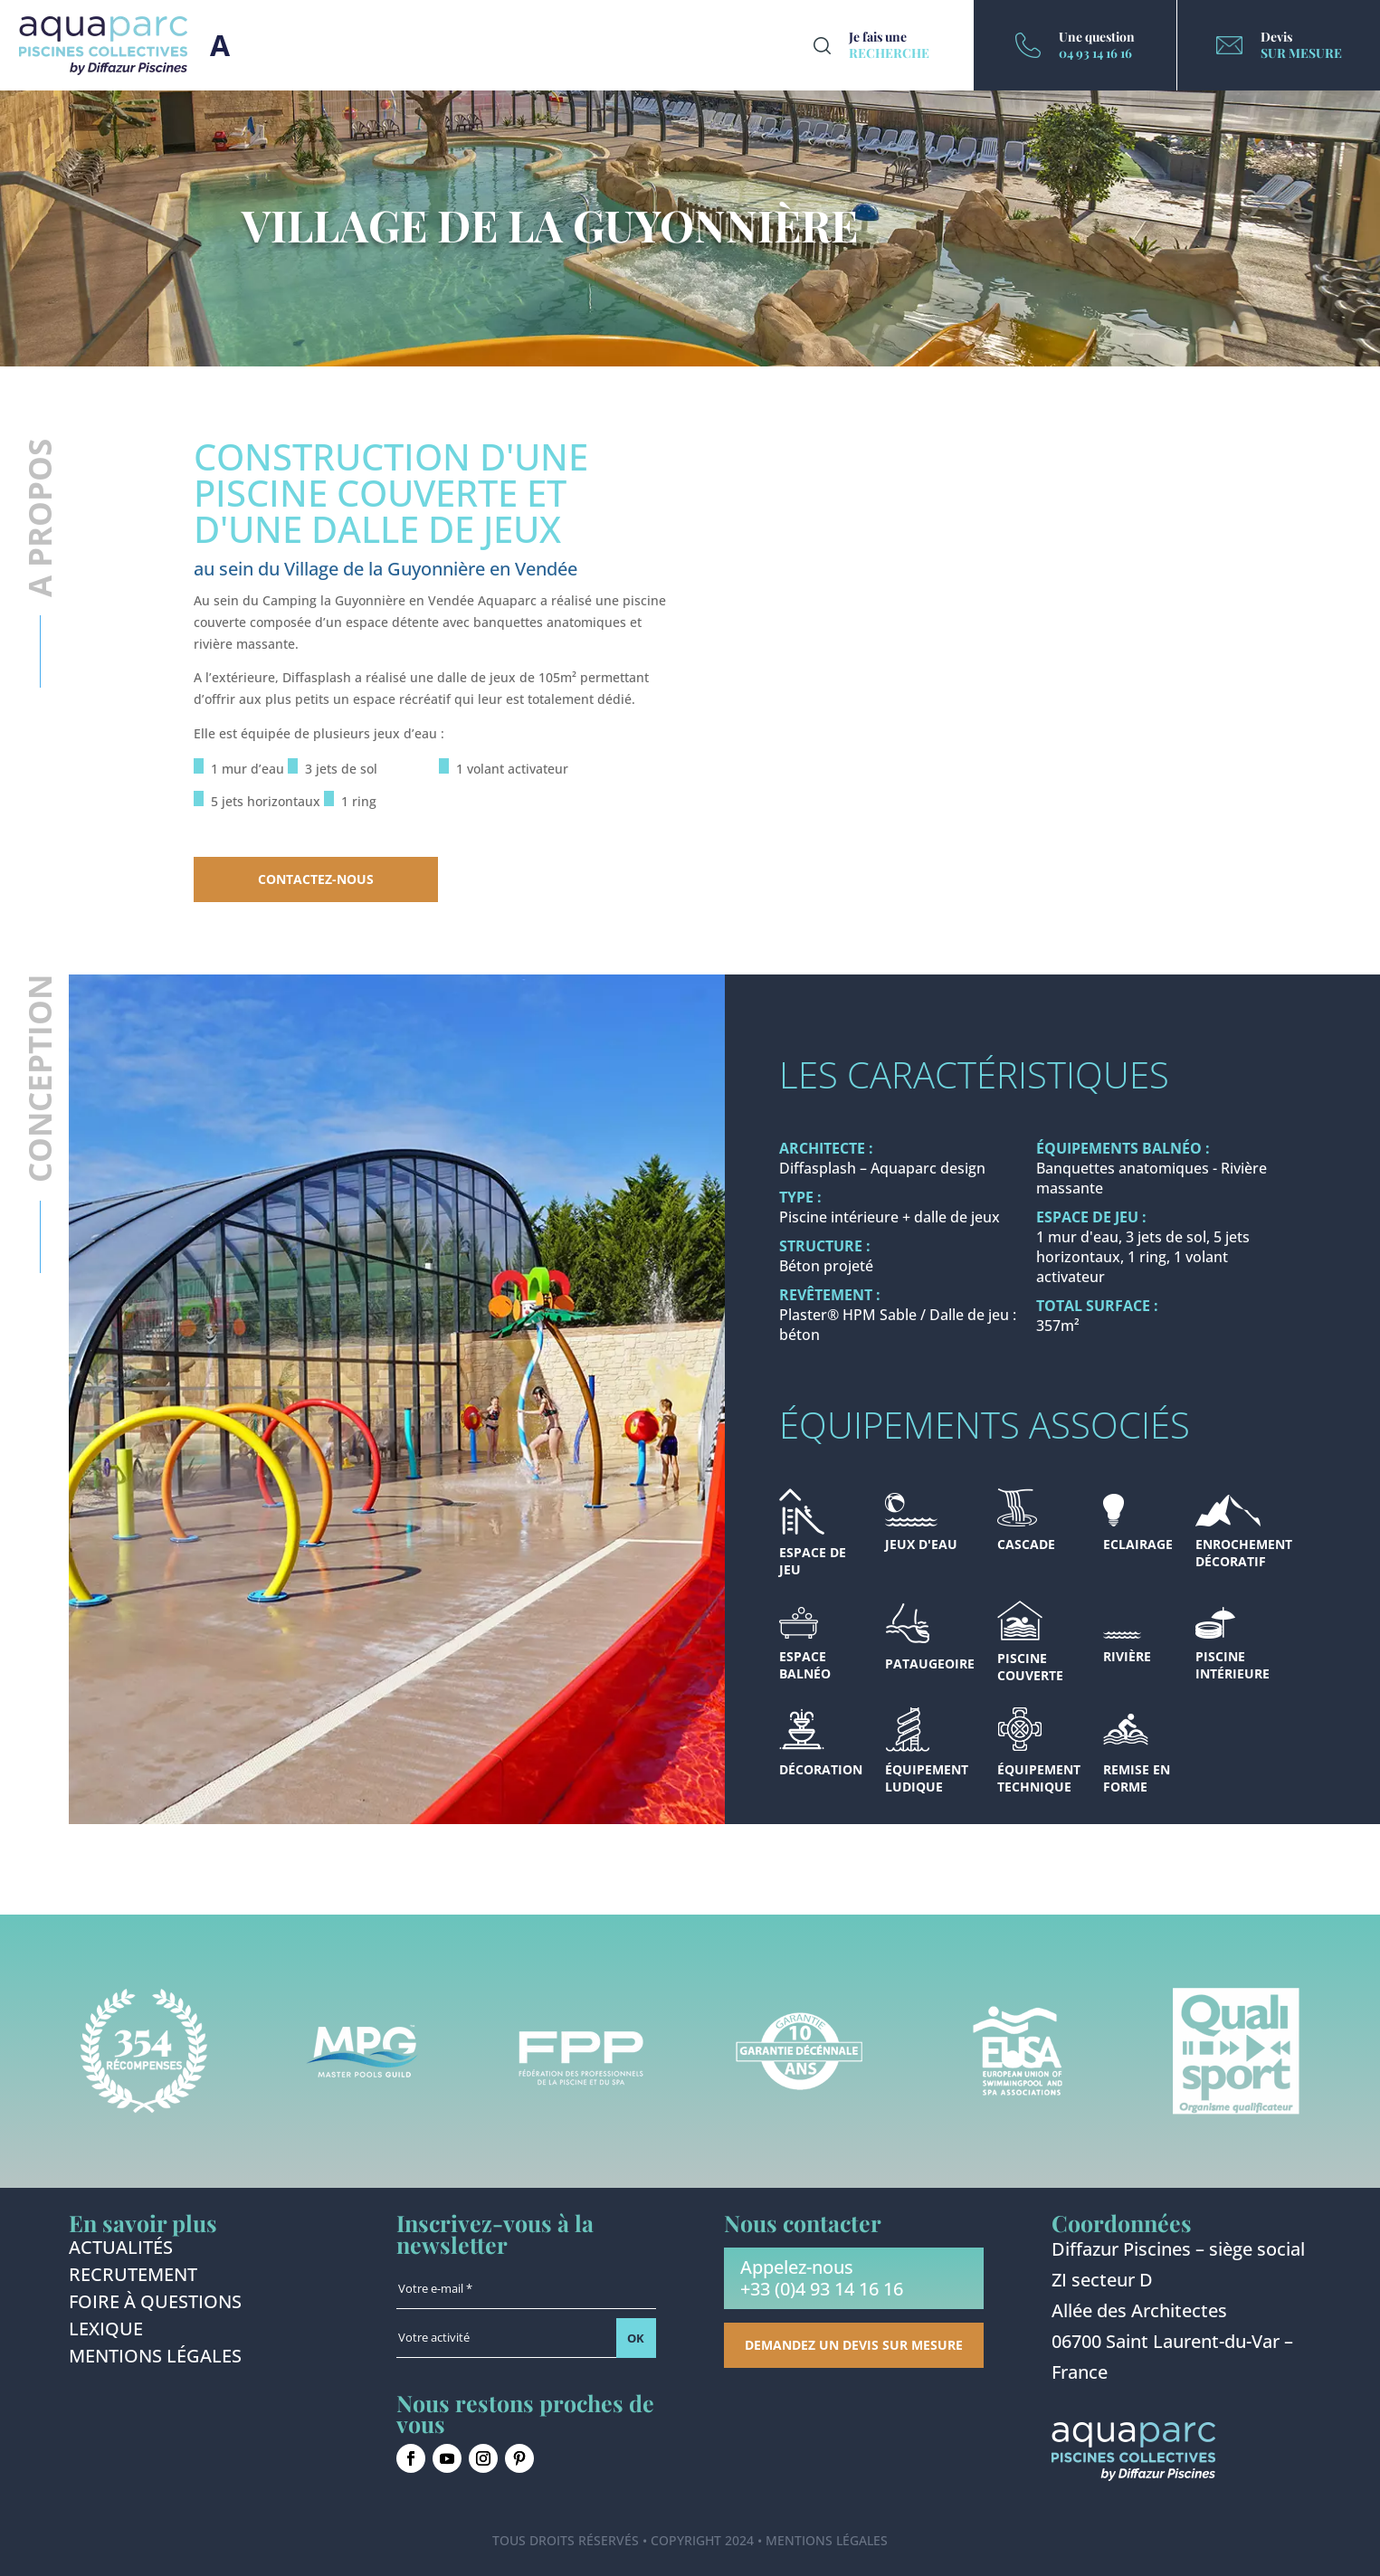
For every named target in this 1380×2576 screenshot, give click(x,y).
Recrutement (133, 2277)
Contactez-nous (316, 879)
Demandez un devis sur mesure (854, 2344)
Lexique (106, 2332)
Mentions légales (155, 2359)
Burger (220, 45)
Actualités (121, 2250)
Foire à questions (155, 2305)
